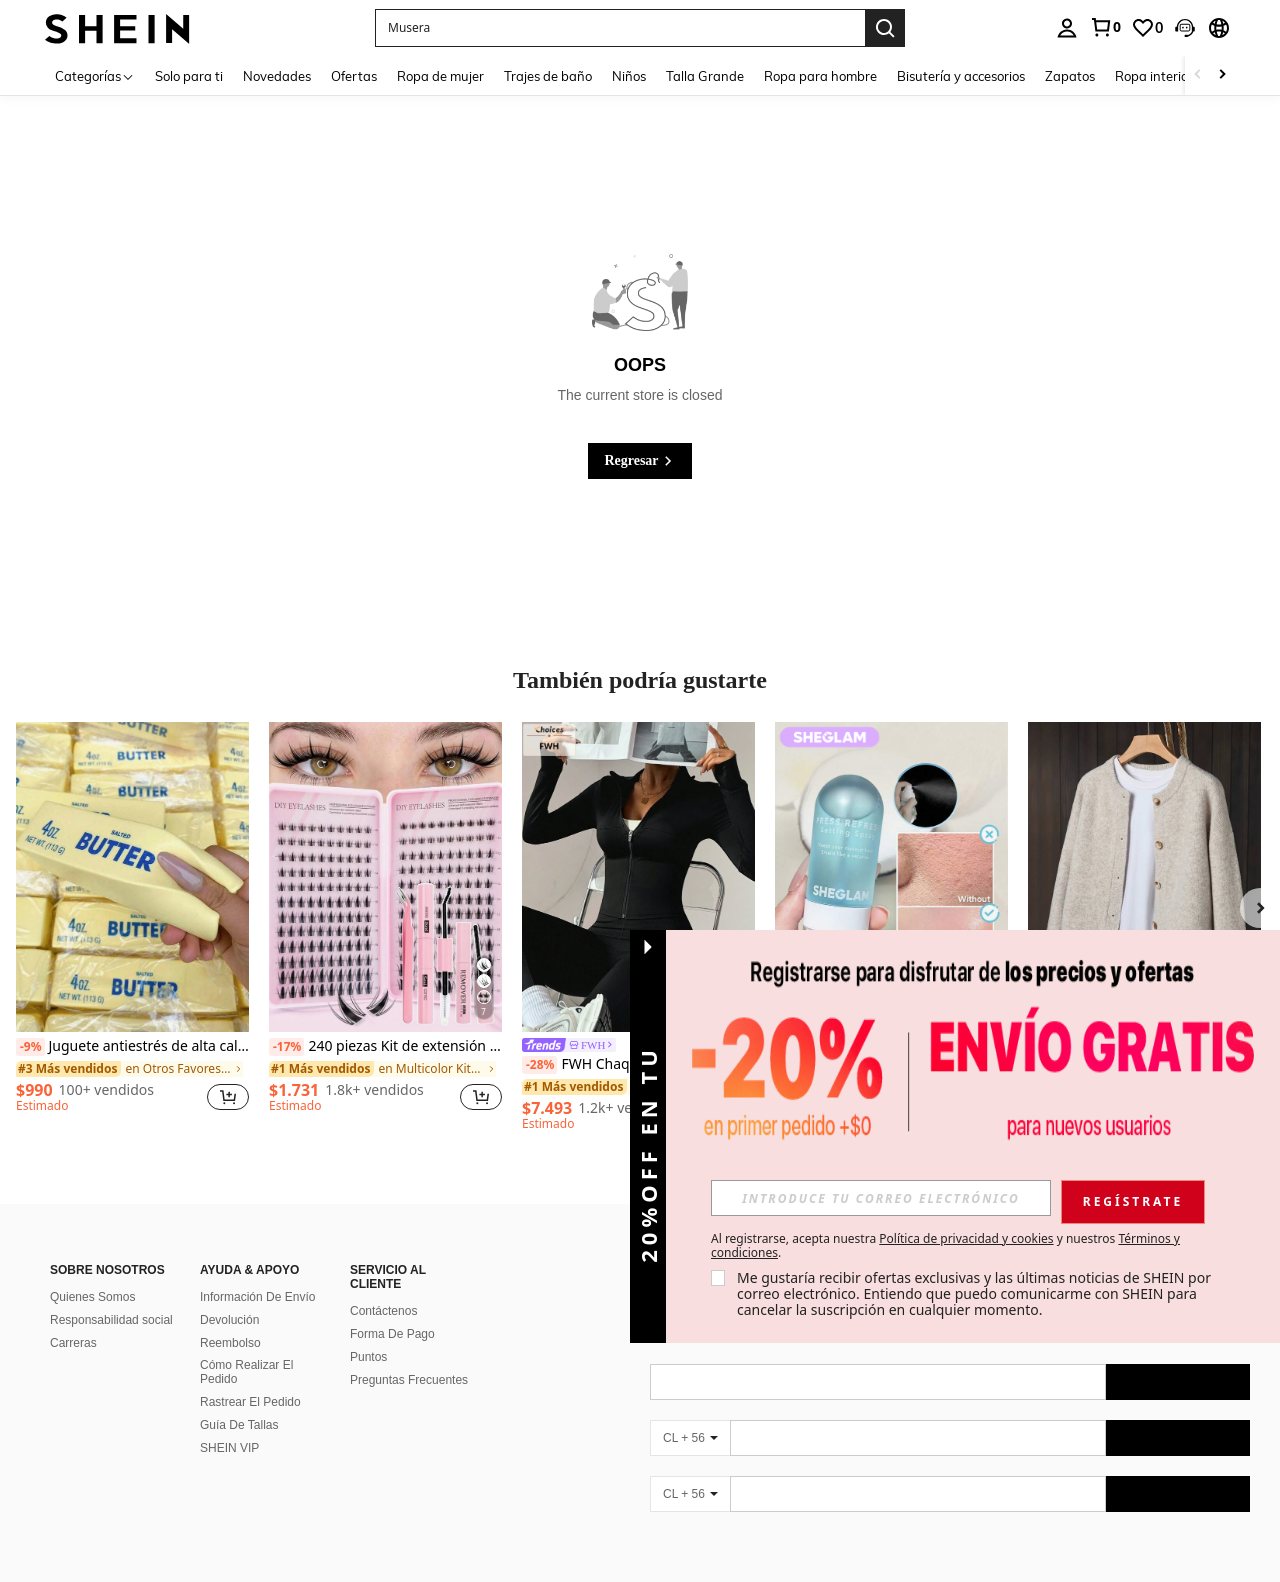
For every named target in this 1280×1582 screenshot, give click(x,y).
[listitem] (132, 926)
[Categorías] (95, 75)
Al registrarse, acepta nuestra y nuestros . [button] (945, 1246)
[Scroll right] (1222, 75)
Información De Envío (257, 1297)
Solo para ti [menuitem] (189, 76)
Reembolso (230, 1343)
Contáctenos (383, 1311)
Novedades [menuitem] (277, 76)
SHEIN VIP (229, 1448)
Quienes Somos (92, 1297)
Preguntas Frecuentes (409, 1380)
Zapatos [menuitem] (1070, 76)
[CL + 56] (690, 1438)
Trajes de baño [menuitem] (548, 76)
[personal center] (1067, 28)
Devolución (229, 1320)
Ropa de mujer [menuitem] (440, 76)
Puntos (368, 1357)
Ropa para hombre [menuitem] (820, 76)
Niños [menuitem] (629, 76)
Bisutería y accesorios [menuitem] (961, 76)
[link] (1105, 27)
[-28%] (539, 1065)
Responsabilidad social (111, 1320)
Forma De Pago (392, 1334)
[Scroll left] (1198, 75)
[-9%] (30, 1047)
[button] (620, 28)
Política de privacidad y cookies (966, 1238)
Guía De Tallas (239, 1425)
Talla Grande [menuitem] (705, 76)
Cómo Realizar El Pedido (246, 1372)
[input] (881, 1198)
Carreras (73, 1343)
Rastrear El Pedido (250, 1402)
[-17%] (286, 1047)
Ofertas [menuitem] (354, 76)
